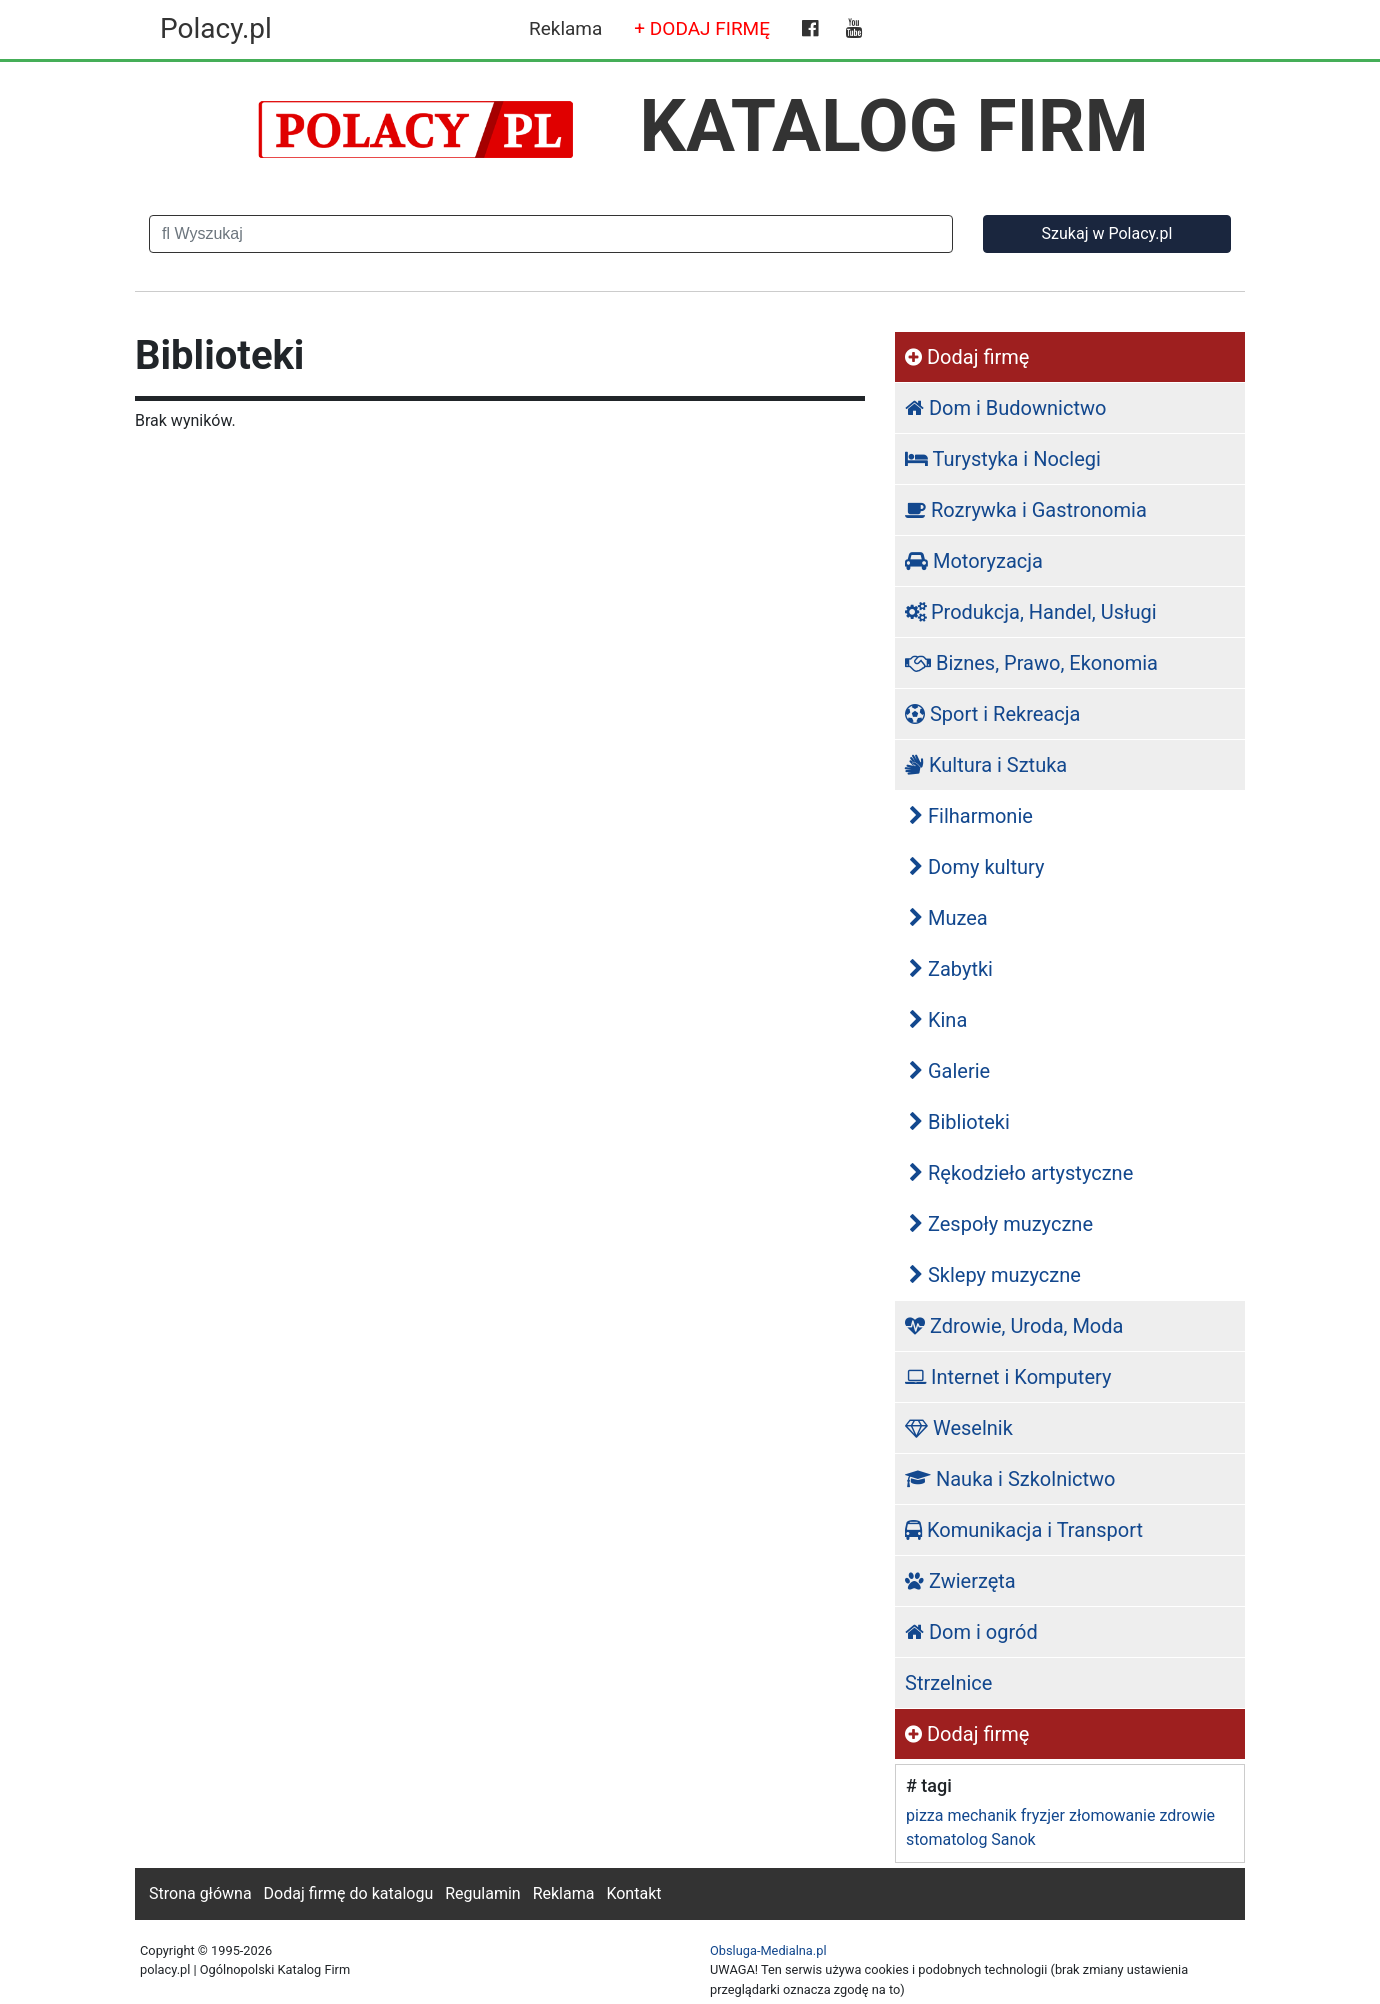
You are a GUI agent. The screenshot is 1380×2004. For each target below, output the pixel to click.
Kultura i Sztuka (986, 765)
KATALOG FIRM (894, 126)
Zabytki (951, 969)
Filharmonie (971, 816)
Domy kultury (976, 867)
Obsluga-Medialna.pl (768, 1950)
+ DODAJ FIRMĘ (702, 28)
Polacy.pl (216, 28)
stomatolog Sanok (971, 1839)
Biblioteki (959, 1122)
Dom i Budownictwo (1005, 408)
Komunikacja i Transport (1024, 1530)
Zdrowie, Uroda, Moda (1014, 1326)
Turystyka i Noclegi (1003, 459)
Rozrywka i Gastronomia (1026, 510)
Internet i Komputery (1008, 1377)
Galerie (949, 1071)
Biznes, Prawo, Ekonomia (1031, 663)
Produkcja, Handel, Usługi (1031, 612)
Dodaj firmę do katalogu (349, 1893)
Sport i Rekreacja (992, 714)
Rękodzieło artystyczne (1021, 1173)
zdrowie (1187, 1815)
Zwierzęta (960, 1581)
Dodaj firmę (967, 357)
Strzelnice (948, 1683)
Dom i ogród (971, 1632)
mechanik (981, 1815)
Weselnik (959, 1428)
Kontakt (633, 1893)
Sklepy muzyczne (995, 1275)
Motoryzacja (974, 561)
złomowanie (1112, 1815)
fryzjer (1043, 1815)
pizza (924, 1815)
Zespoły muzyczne (1001, 1224)
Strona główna (200, 1893)
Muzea (948, 918)
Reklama (565, 28)
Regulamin (483, 1893)
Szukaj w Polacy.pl (1107, 233)
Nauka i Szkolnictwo (1010, 1479)
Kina (938, 1020)
